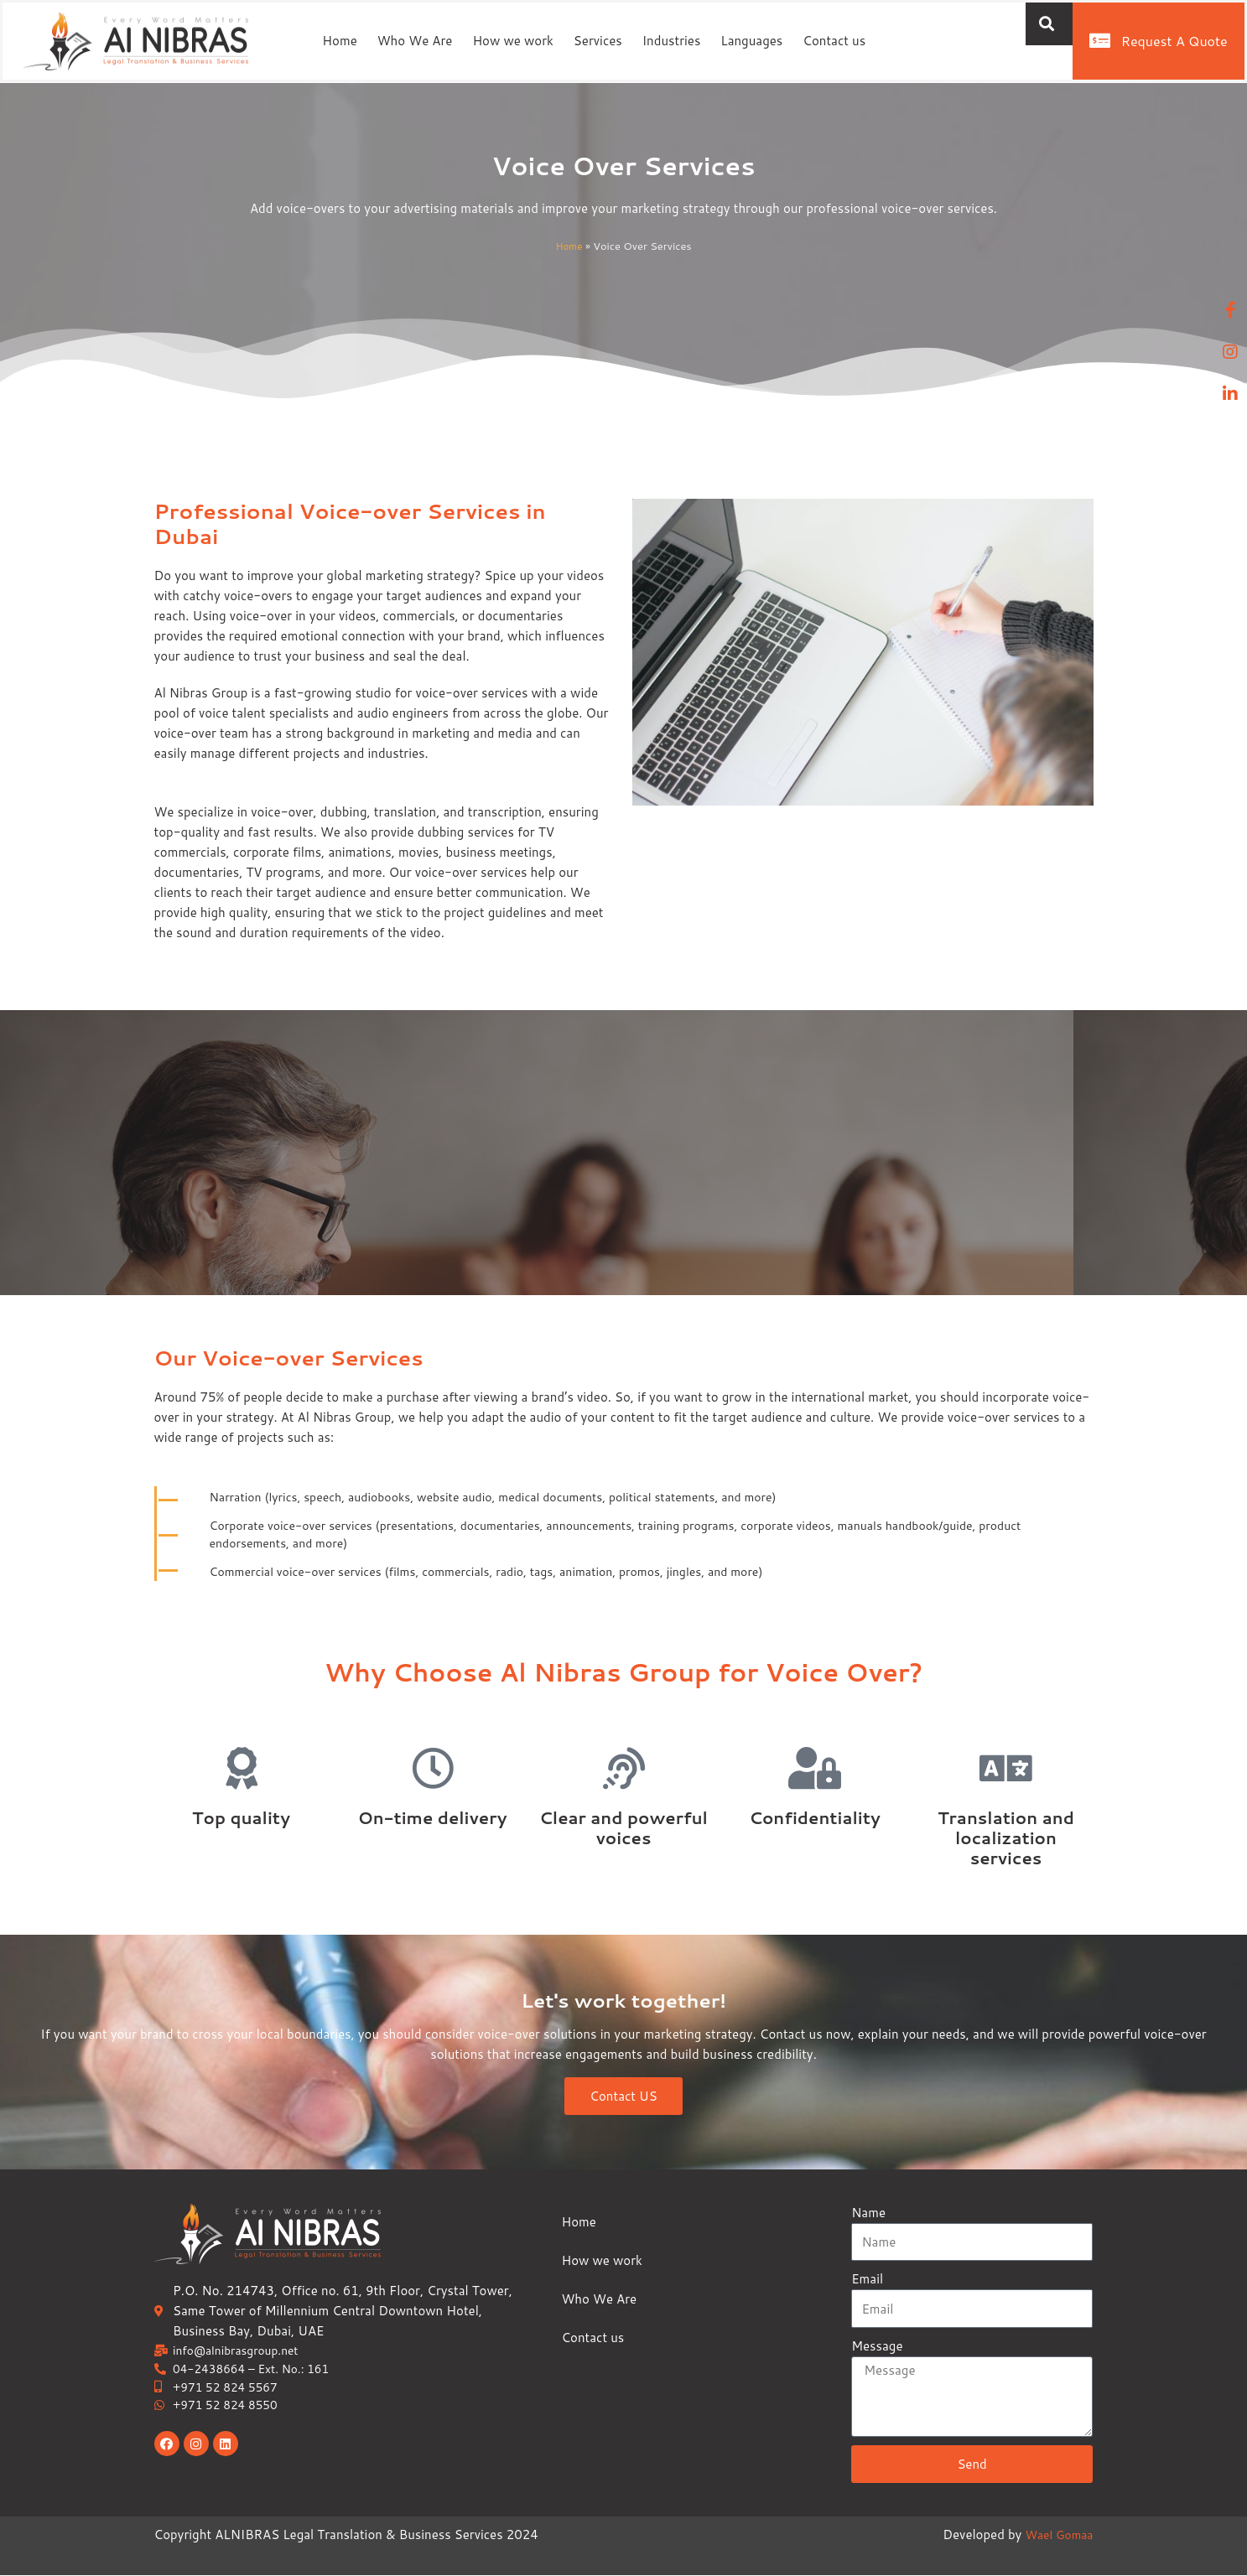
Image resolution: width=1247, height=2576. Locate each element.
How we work (512, 40)
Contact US (623, 2098)
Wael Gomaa (1056, 2534)
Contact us (834, 40)
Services (598, 40)
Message (876, 2346)
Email (867, 2279)
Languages (751, 40)
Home (339, 40)
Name (868, 2212)
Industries (671, 40)
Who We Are (415, 40)
